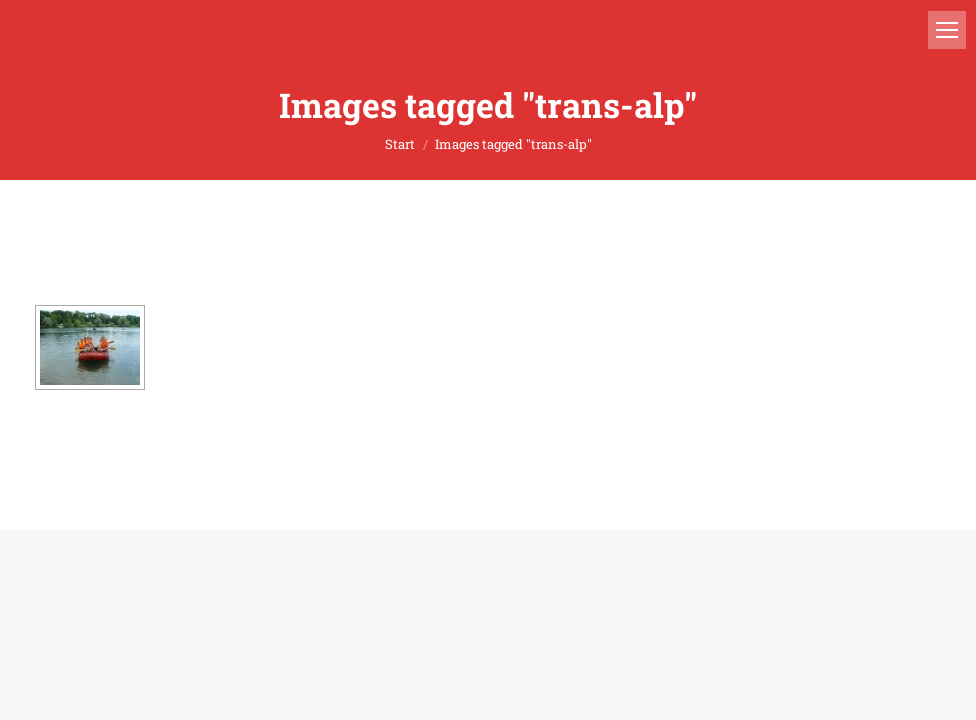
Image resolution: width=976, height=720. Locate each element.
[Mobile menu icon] (947, 30)
